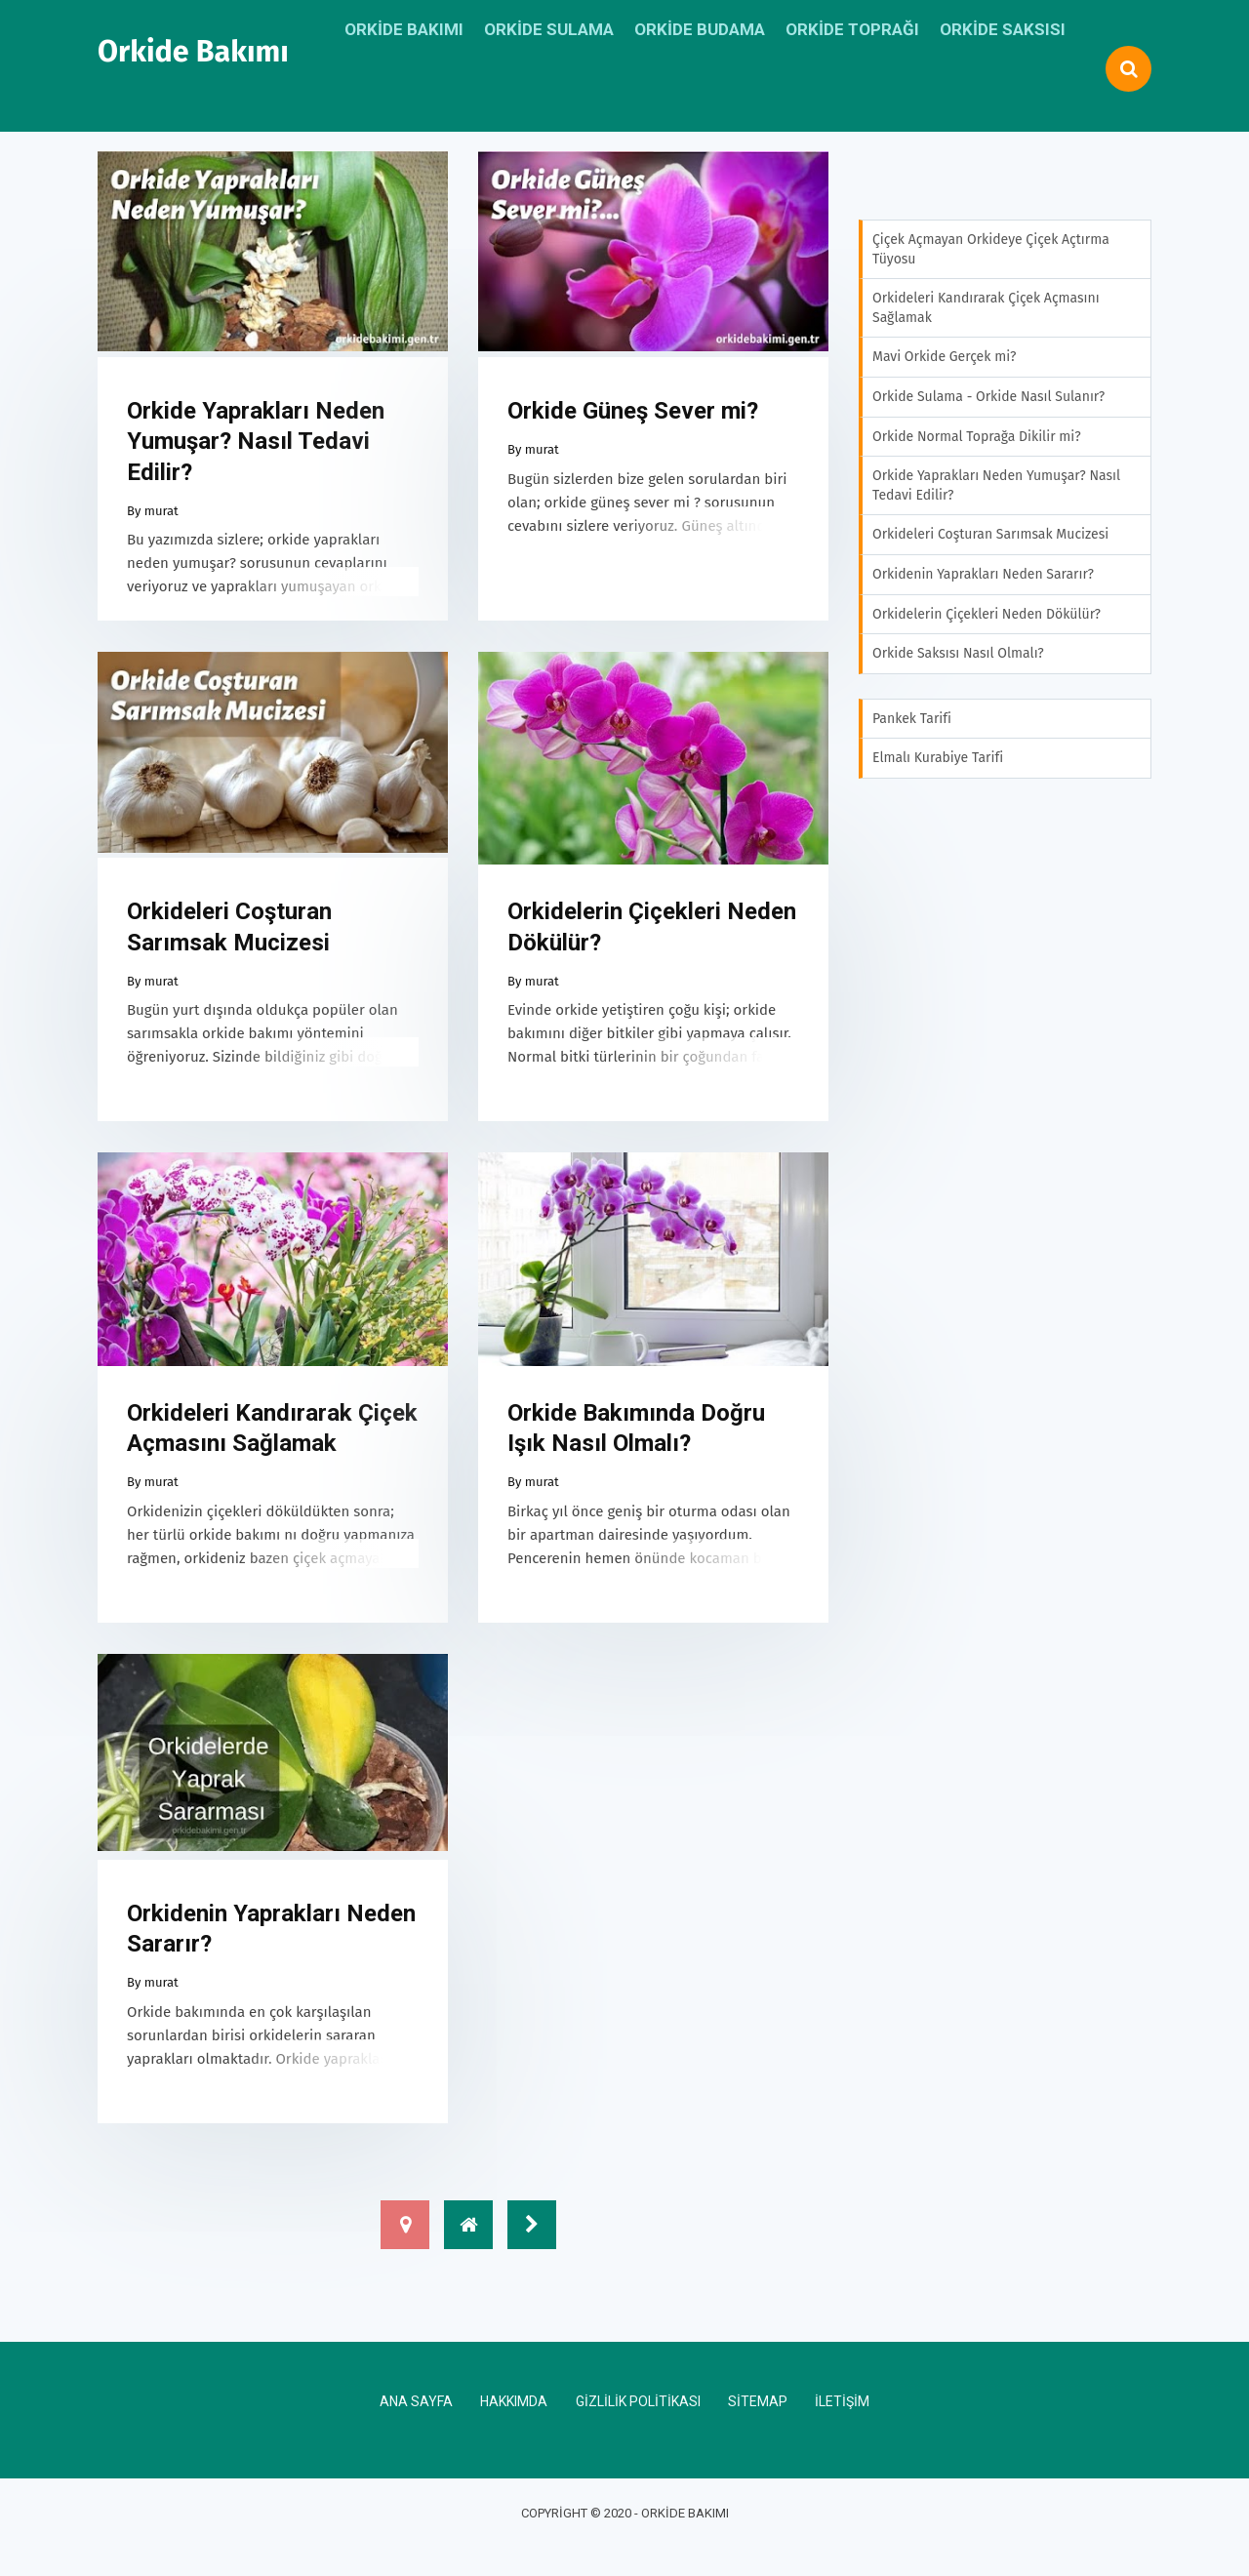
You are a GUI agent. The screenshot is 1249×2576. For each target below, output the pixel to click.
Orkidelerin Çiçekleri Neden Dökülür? (651, 940)
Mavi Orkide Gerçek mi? (944, 356)
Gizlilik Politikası (638, 2427)
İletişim (842, 2427)
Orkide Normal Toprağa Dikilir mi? (976, 436)
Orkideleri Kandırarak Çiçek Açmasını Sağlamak (272, 1447)
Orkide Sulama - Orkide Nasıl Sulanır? (988, 396)
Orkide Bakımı (193, 51)
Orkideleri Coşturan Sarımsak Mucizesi (229, 940)
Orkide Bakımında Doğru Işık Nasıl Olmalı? (636, 1447)
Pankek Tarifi (911, 718)
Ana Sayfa (416, 2427)
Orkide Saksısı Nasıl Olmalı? (958, 653)
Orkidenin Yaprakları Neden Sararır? (271, 1955)
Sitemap (757, 2427)
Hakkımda (513, 2427)
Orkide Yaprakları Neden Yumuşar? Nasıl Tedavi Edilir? (255, 448)
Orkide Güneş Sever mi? (632, 417)
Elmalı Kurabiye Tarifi (937, 757)
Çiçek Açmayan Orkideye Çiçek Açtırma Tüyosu (990, 249)
